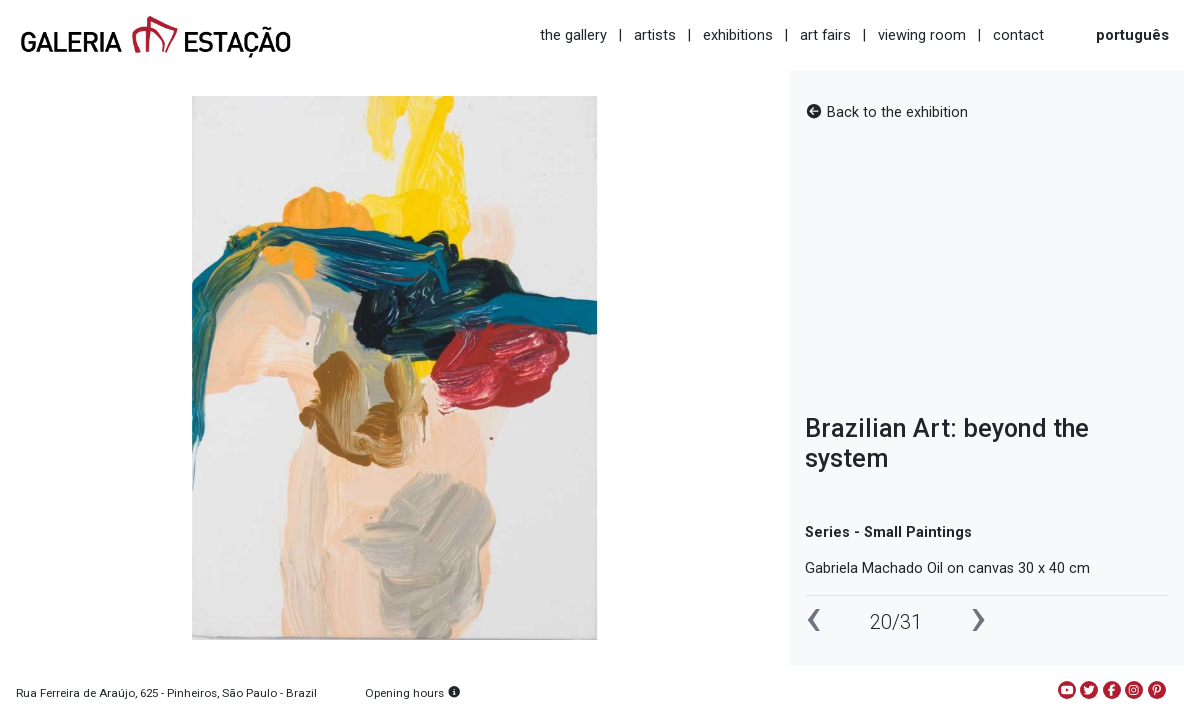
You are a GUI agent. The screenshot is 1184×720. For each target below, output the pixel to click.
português (1132, 35)
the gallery (573, 35)
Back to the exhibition (886, 112)
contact (1018, 35)
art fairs (825, 35)
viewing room (922, 35)
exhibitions (738, 35)
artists (655, 35)
